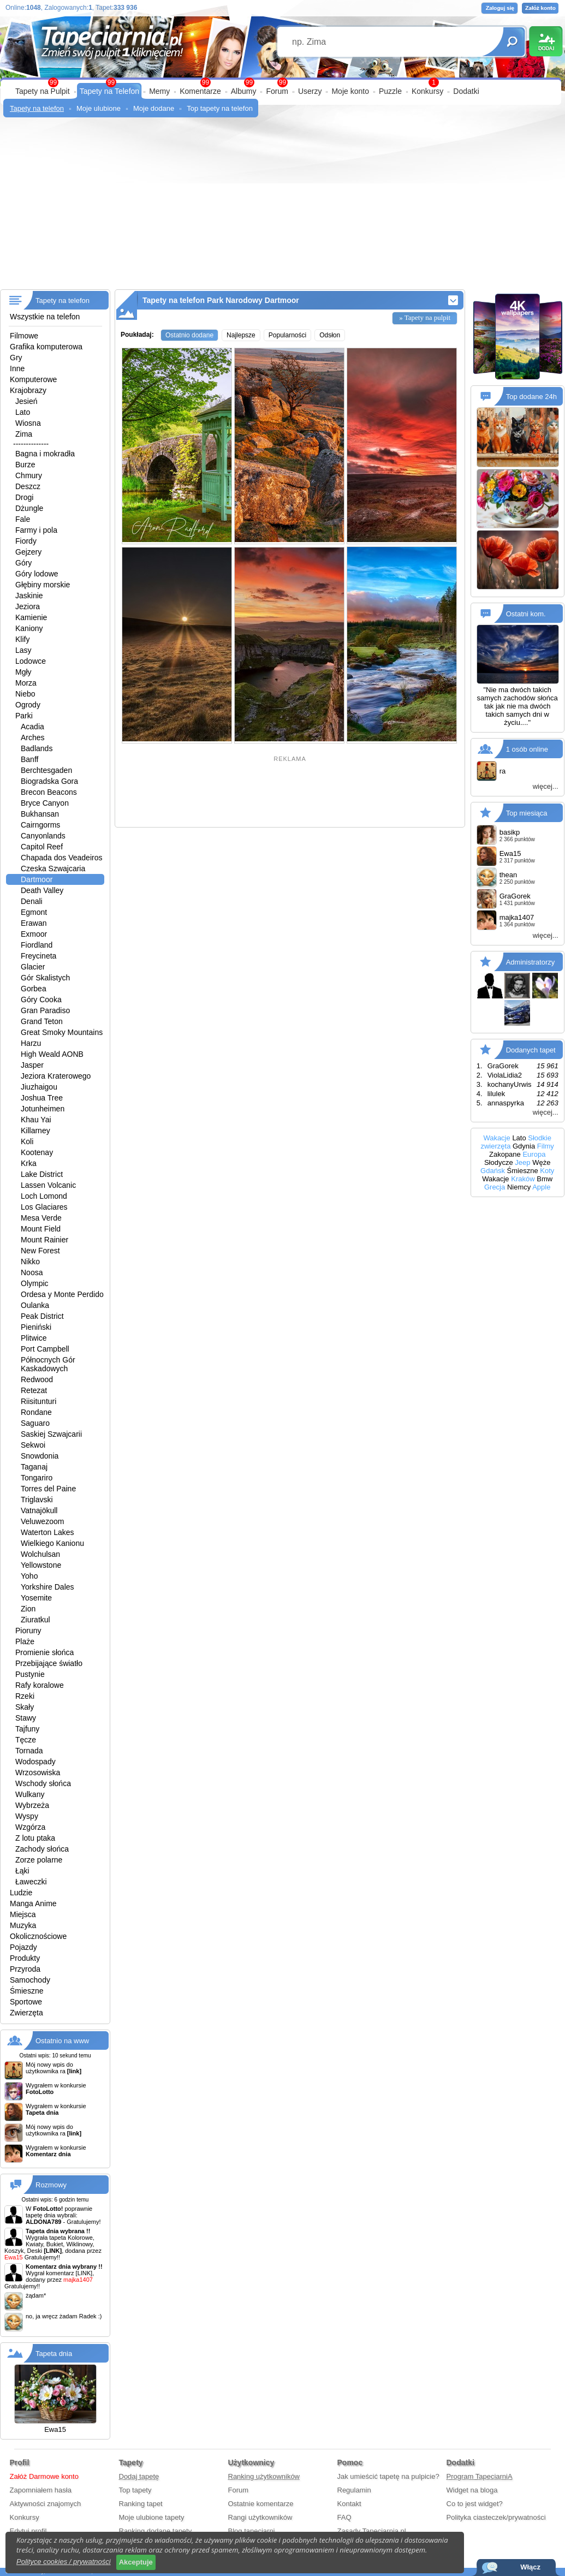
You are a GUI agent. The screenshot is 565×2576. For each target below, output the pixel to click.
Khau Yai (36, 1119)
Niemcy (519, 1187)
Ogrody (27, 704)
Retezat (34, 1390)
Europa (533, 1154)
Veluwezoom (42, 1521)
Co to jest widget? (475, 2504)
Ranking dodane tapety (155, 2531)
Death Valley (42, 890)
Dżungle (29, 508)
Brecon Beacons (49, 792)
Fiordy (26, 541)
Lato (22, 412)
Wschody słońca (43, 1783)
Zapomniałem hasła (41, 2490)
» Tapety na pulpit (424, 317)
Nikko (30, 1261)
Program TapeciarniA (480, 2476)
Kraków (522, 1179)
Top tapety (135, 2490)
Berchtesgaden (46, 770)
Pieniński (36, 1327)
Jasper (32, 1065)
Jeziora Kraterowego (56, 1076)
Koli (27, 1141)
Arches (33, 737)
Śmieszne (26, 1990)
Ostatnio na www (62, 2041)
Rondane (36, 1412)
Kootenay (37, 1152)
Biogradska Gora (49, 781)
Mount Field (41, 1228)
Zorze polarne (38, 1859)
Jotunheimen (42, 1108)
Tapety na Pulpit (42, 91)
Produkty (25, 1958)
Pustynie (30, 1674)
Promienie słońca (44, 1652)
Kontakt (349, 2504)
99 (282, 82)
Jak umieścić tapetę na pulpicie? (388, 2476)
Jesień (26, 401)
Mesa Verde (41, 1217)
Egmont (34, 912)
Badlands (36, 748)
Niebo (25, 693)
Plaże (24, 1641)
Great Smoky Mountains (62, 1032)
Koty (547, 1171)
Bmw (544, 1179)
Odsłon (329, 335)
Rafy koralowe (39, 1685)
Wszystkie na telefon (45, 316)
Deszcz (27, 486)
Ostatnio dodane (189, 335)
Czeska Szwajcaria (53, 868)
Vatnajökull (39, 1510)
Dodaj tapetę (139, 2476)
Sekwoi (33, 1445)
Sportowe (26, 2001)
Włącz (530, 2567)
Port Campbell (45, 1348)
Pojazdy (23, 1947)
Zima (23, 434)
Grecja (494, 1187)
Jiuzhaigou (39, 1086)
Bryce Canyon (45, 803)
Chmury (28, 475)
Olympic (35, 1283)
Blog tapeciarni (251, 2531)
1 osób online (527, 749)
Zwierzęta (26, 2012)
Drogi (24, 497)
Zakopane (505, 1154)
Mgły (23, 672)
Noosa (32, 1272)
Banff (29, 759)
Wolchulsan (40, 1554)
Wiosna (28, 423)
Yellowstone (41, 1565)
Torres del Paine (48, 1488)
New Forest (40, 1250)
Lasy (23, 650)
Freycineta (38, 955)
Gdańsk (492, 1171)
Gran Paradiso (45, 1010)
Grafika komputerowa (46, 346)
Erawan (33, 923)
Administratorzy (530, 962)
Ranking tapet (141, 2504)
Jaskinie (29, 595)
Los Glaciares (44, 1207)
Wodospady (35, 1761)
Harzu (31, 1043)
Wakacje (496, 1138)
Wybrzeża (32, 1805)
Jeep (522, 1162)
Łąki (22, 1870)
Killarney (35, 1130)
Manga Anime (33, 1903)
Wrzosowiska (37, 1772)
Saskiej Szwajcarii (51, 1434)
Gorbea (33, 988)
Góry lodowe (36, 573)
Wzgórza (30, 1827)
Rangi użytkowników (260, 2517)
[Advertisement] (282, 207)
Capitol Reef (42, 846)
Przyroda (25, 1969)
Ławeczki (31, 1881)
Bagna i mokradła (45, 453)
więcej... (545, 786)
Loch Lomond (44, 1196)
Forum (277, 91)
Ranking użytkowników (264, 2476)
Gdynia (524, 1146)
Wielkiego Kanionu (52, 1543)
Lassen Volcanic (48, 1185)
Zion (28, 1608)
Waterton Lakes (47, 1532)
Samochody (30, 1980)
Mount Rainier (44, 1239)
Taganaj (34, 1466)
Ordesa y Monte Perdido (62, 1294)
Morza (26, 683)
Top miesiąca (527, 813)
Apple (541, 1187)
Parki (24, 715)
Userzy (310, 91)
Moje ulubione (98, 108)
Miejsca (22, 1914)
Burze (25, 464)
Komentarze (200, 91)
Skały (24, 1707)
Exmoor (34, 934)
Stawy (25, 1718)
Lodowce (30, 661)
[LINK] (84, 2273)
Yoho (29, 1576)
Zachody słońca (42, 1849)
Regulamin (354, 2490)
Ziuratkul (35, 1619)
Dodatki (466, 91)
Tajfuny (27, 1728)
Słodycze (498, 1162)
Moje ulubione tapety (152, 2517)
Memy (159, 91)
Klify (22, 639)
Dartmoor (36, 879)
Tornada (29, 1750)
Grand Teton (42, 1021)
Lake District (42, 1174)
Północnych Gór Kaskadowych (48, 1364)
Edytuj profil (28, 2531)
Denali (32, 901)
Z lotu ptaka (35, 1838)
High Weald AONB (52, 1054)
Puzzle (390, 91)
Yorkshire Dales (47, 1587)
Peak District (42, 1316)
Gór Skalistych (45, 977)
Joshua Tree (42, 1097)
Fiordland (36, 945)
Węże (541, 1162)
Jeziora (27, 606)
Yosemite (36, 1597)
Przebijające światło (48, 1663)
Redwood (37, 1379)
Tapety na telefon (37, 108)
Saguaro (35, 1423)
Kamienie (31, 617)
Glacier (33, 966)
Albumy (244, 91)
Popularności (287, 335)
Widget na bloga (472, 2490)
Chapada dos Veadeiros (61, 857)
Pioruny (28, 1630)
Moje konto (349, 91)
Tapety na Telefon (110, 91)
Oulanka (35, 1305)
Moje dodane (153, 108)
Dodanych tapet (531, 1050)
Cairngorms (40, 824)
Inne (17, 368)
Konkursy (427, 91)
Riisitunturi (38, 1401)
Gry (16, 357)
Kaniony (29, 628)
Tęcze (25, 1739)
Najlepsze (241, 335)
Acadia (32, 726)
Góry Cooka (41, 999)
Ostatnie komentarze (261, 2504)
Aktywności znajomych (45, 2504)
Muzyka (23, 1925)
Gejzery (28, 552)
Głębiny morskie (42, 584)
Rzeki (24, 1696)
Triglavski (37, 1499)
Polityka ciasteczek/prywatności (496, 2517)
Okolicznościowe (38, 1936)
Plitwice (33, 1338)
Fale (22, 519)
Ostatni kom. (526, 614)
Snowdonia (39, 1455)
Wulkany (29, 1794)
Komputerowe (33, 379)
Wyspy (26, 1816)
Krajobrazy (28, 390)
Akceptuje (136, 2562)
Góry (23, 562)
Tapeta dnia (53, 2353)
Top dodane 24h (531, 396)
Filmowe (24, 335)
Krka (29, 1163)
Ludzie (21, 1892)
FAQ (344, 2517)
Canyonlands (43, 835)
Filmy (545, 1146)
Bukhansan (40, 814)
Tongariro (36, 1477)
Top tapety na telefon (220, 108)
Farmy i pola (36, 530)
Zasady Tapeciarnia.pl (371, 2531)
